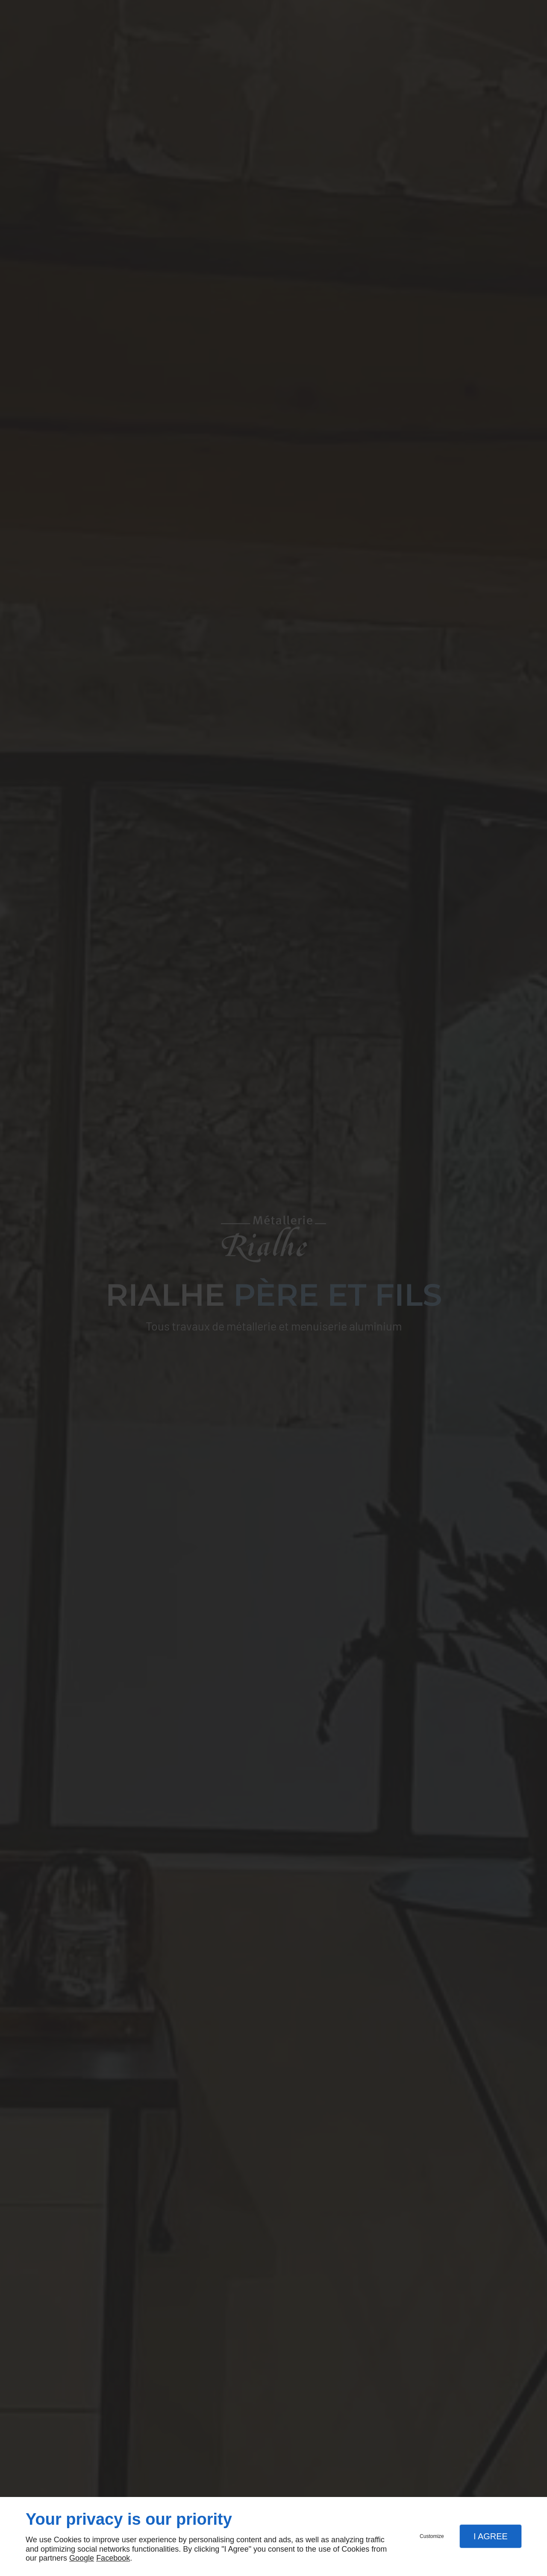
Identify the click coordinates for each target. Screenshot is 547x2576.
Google (81, 2558)
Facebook (113, 2558)
